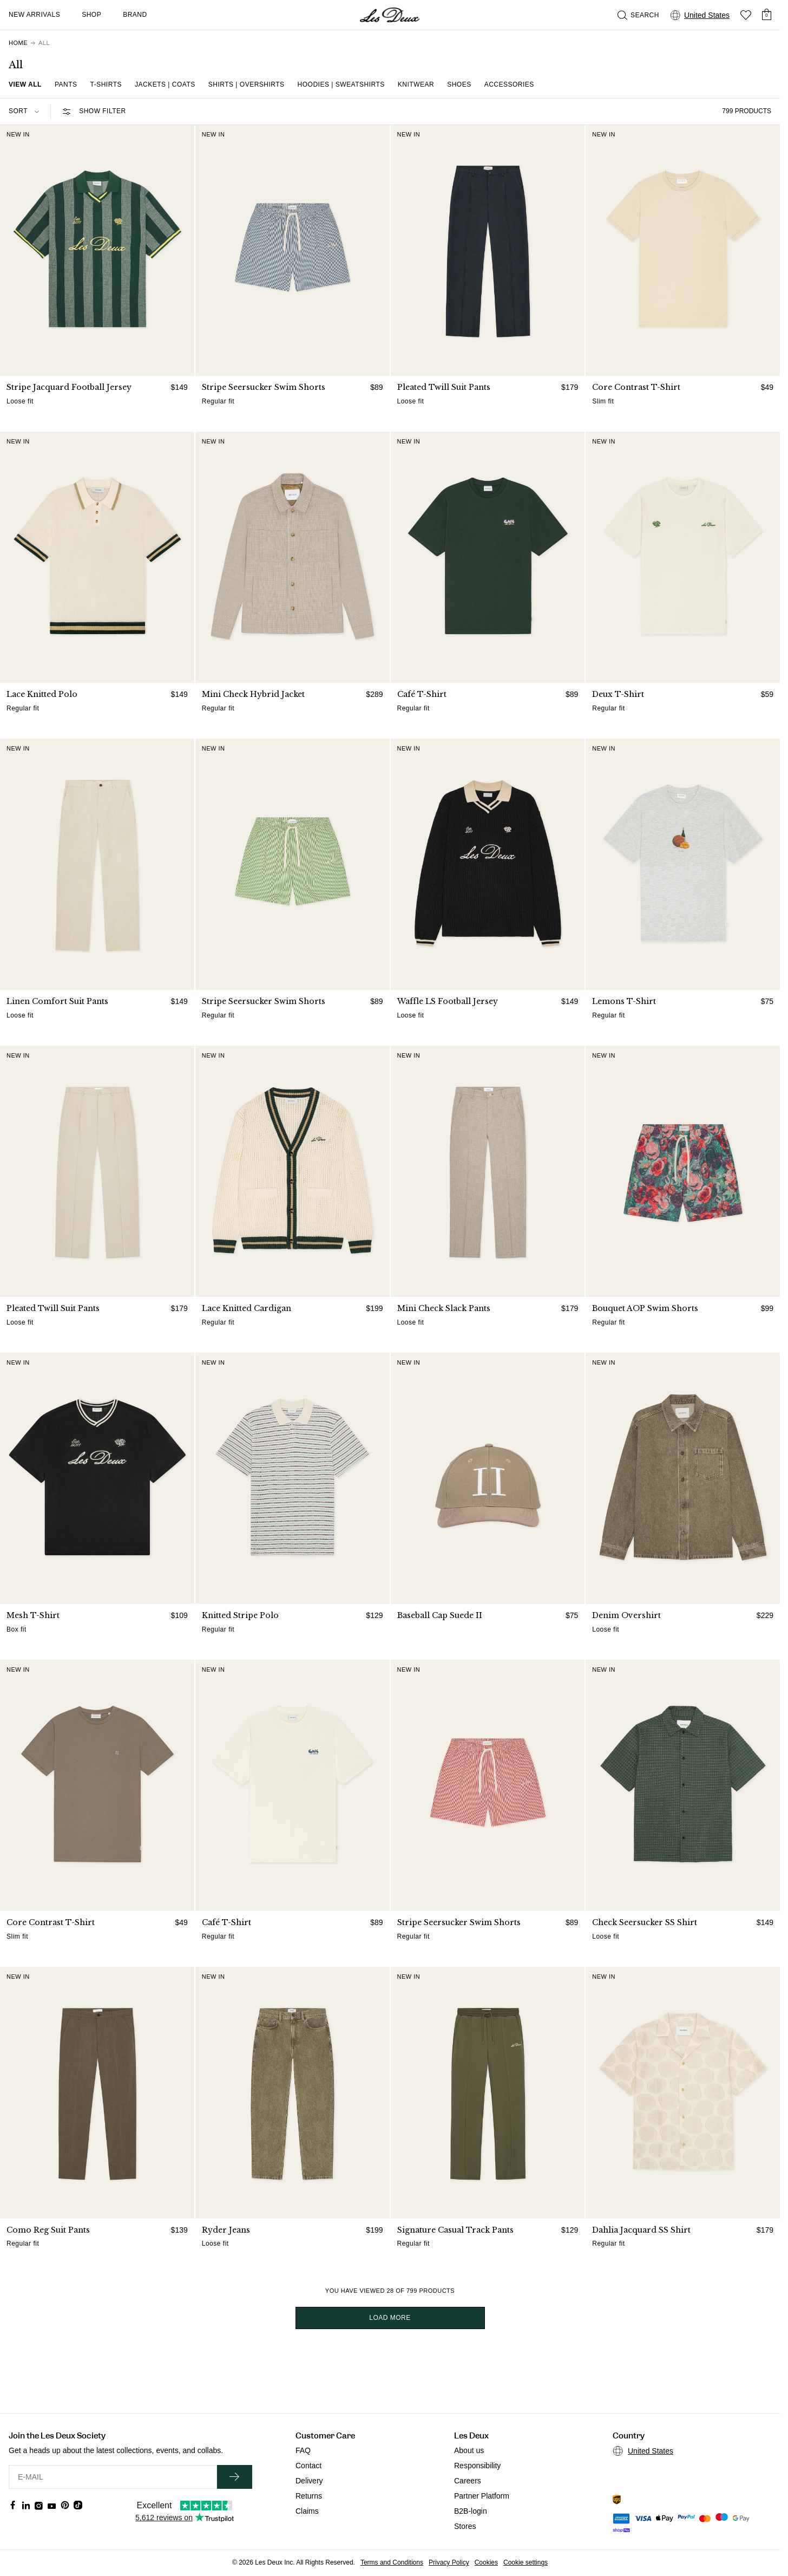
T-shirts (106, 84)
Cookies (486, 2562)
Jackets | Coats (165, 84)
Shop (91, 14)
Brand (135, 14)
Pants (66, 84)
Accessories (509, 84)
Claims (307, 2511)
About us (469, 2450)
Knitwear (416, 84)
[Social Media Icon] (13, 2505)
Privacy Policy (449, 2562)
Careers (467, 2480)
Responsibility (477, 2465)
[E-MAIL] (113, 2477)
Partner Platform (481, 2496)
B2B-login (470, 2511)
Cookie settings (525, 2562)
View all (25, 84)
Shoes (459, 84)
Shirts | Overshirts (246, 84)
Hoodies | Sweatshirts (341, 84)
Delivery (309, 2480)
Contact (308, 2465)
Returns (309, 2496)
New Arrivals (34, 14)
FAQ (303, 2450)
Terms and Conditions (391, 2562)
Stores (465, 2526)
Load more (390, 2317)
